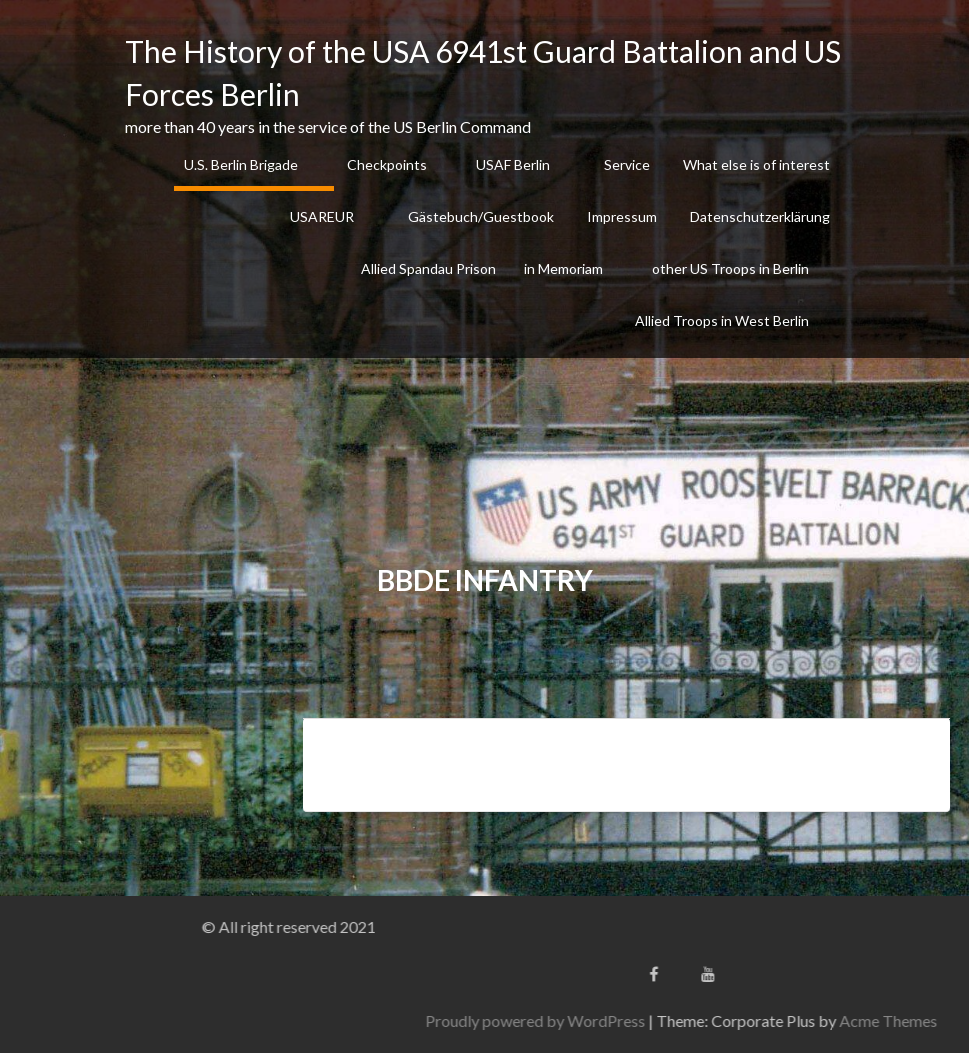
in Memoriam (563, 268)
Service (627, 164)
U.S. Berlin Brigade (241, 164)
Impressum (622, 216)
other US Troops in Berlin (730, 268)
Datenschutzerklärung (760, 216)
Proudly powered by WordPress (689, 1020)
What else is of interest (756, 164)
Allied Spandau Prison (428, 268)
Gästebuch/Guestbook (481, 216)
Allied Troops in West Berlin (722, 320)
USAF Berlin (513, 164)
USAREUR (322, 216)
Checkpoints (387, 164)
